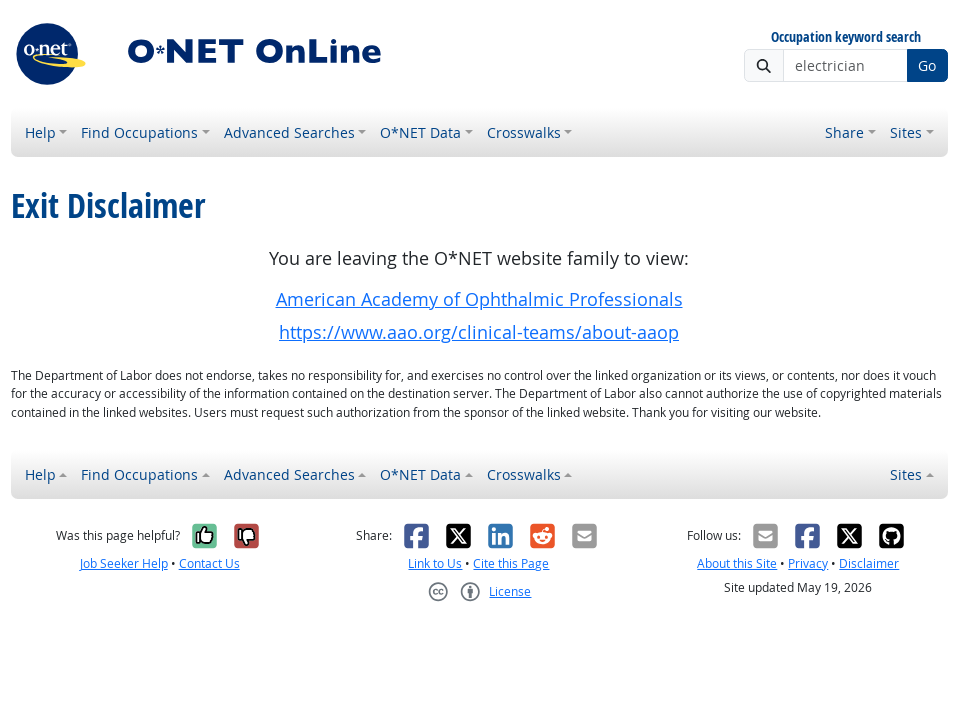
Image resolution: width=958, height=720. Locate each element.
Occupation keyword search (846, 37)
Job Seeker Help (124, 563)
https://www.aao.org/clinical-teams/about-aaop (479, 332)
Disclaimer (869, 563)
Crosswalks (524, 132)
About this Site (737, 563)
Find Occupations (139, 132)
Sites (906, 132)
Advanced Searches (289, 132)
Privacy (808, 563)
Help (40, 132)
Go (927, 65)
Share (844, 132)
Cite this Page (511, 563)
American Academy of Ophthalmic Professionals (479, 299)
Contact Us (209, 563)
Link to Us (435, 563)
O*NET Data (420, 132)
